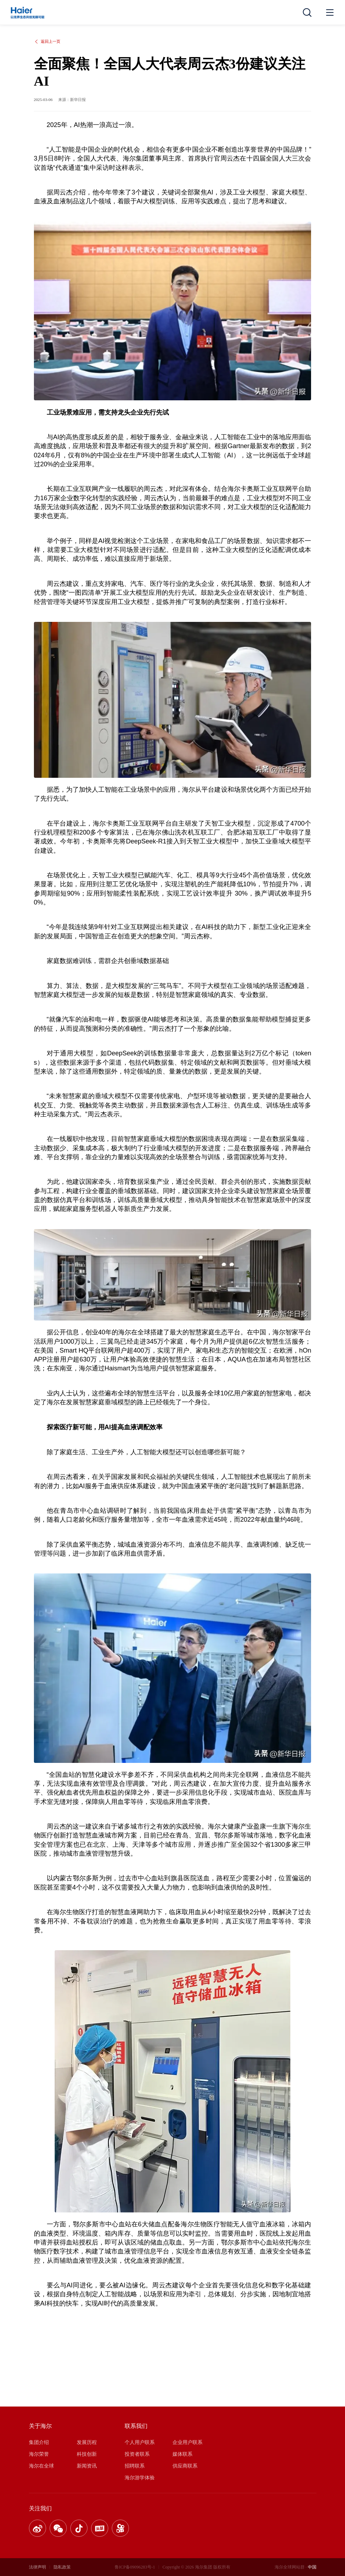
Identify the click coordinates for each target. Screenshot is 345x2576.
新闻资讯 (87, 2466)
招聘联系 (135, 2466)
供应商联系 (185, 2466)
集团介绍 (39, 2442)
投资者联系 (137, 2454)
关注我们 (40, 2508)
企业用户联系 (187, 2442)
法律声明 (37, 2567)
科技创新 (87, 2454)
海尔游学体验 (140, 2477)
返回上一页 (47, 41)
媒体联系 (182, 2454)
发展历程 (87, 2442)
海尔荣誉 (39, 2454)
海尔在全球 (41, 2466)
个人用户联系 (140, 2442)
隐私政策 (62, 2567)
